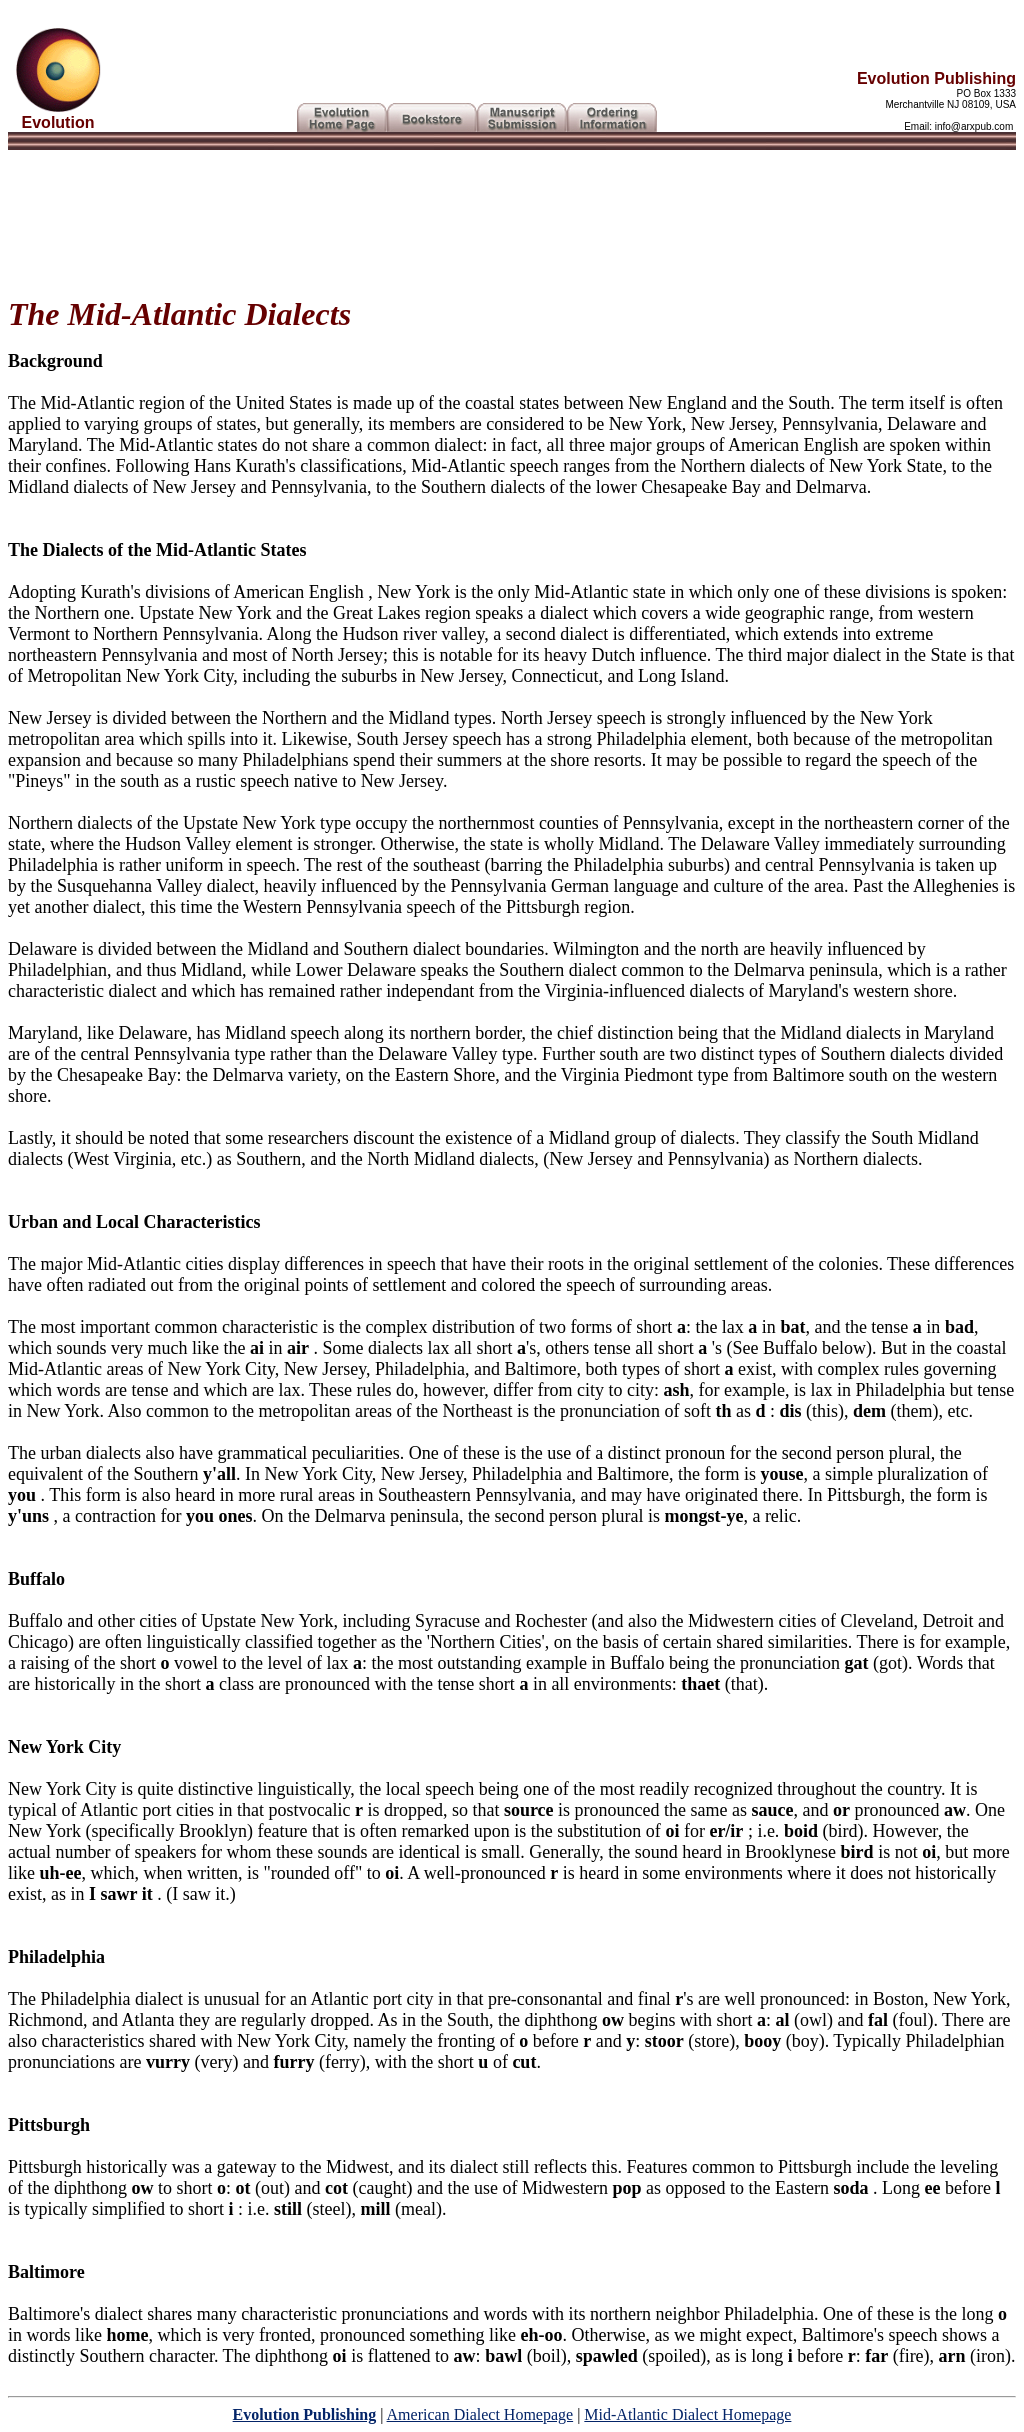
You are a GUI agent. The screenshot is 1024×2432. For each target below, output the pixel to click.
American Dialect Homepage (480, 2414)
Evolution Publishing (305, 2414)
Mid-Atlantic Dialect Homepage (687, 2414)
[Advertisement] (512, 215)
